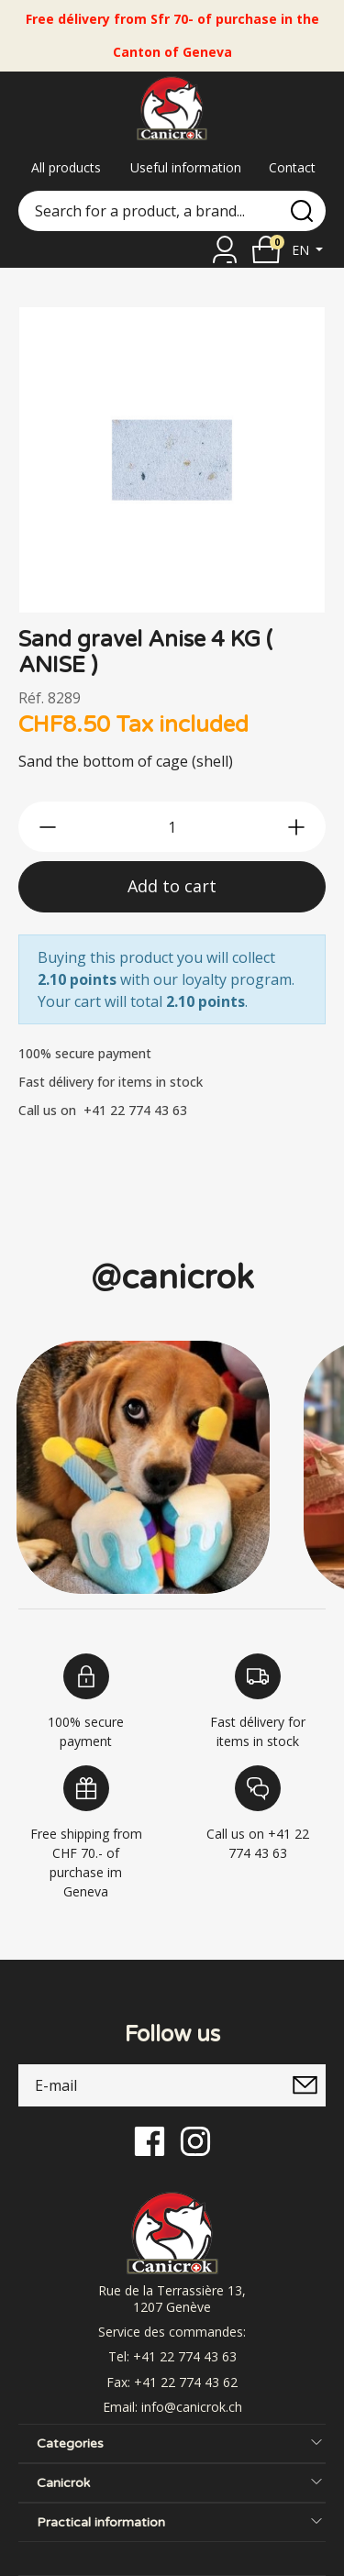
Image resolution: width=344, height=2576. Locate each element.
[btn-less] (48, 827)
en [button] (302, 250)
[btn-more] (296, 827)
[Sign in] (224, 249)
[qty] (172, 827)
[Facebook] (149, 2140)
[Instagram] (195, 2140)
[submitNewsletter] (304, 2085)
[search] (302, 211)
